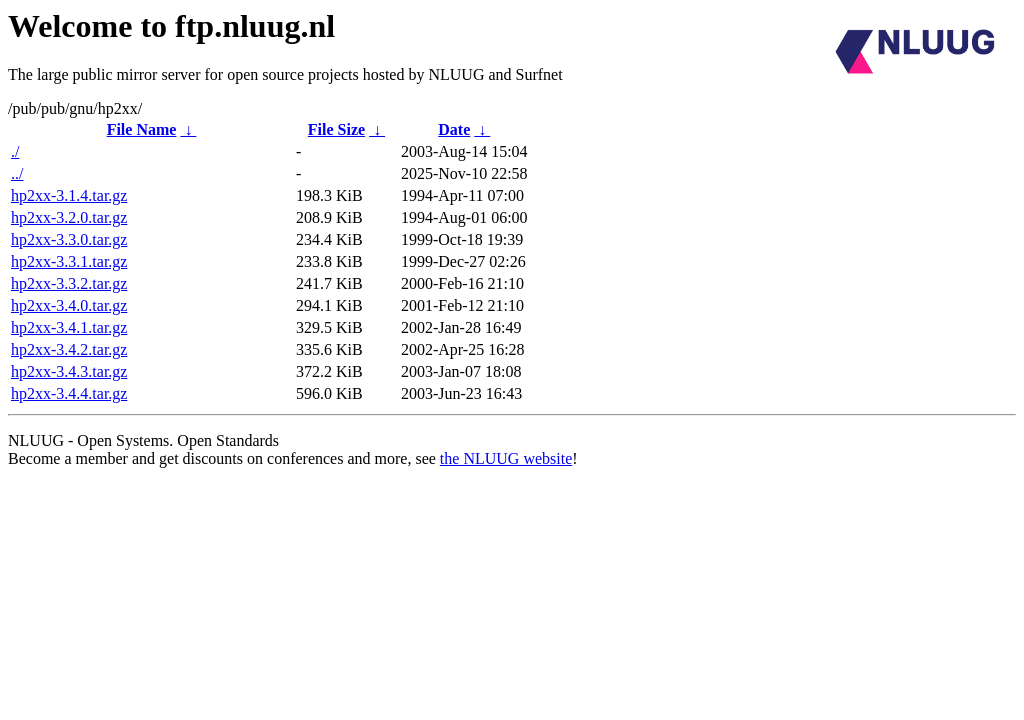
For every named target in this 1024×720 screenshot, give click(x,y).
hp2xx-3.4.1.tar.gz (69, 327)
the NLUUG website (506, 458)
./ (15, 151)
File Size (336, 129)
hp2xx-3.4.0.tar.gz (69, 305)
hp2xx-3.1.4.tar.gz (69, 195)
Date (454, 129)
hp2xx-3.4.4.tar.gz (69, 393)
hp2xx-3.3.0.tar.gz (69, 239)
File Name (142, 129)
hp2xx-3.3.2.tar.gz (69, 283)
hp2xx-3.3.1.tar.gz (69, 261)
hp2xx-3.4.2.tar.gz (69, 349)
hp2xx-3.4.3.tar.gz (69, 371)
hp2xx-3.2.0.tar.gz (69, 217)
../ (17, 173)
